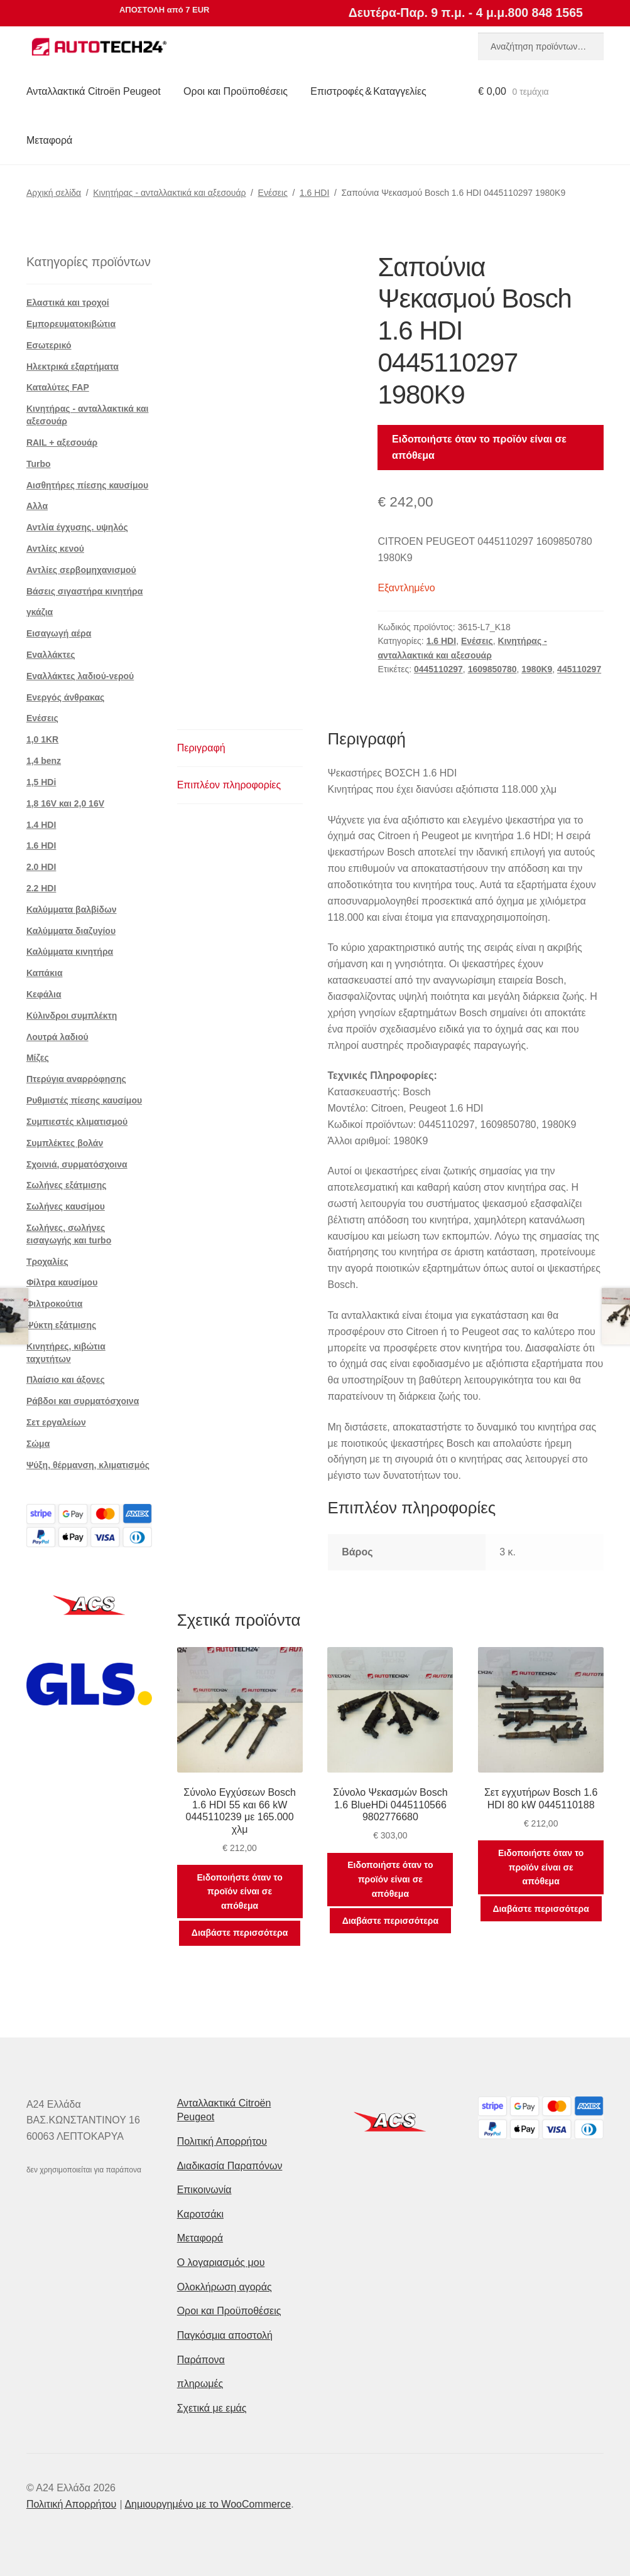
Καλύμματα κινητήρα (69, 952)
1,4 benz (43, 761)
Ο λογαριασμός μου (221, 2262)
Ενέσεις (273, 193)
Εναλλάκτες (50, 655)
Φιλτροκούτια (54, 1304)
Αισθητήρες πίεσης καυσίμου (87, 485)
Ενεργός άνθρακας (65, 697)
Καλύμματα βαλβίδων (71, 909)
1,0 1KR (42, 739)
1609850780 (492, 669)
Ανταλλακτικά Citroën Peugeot (93, 91)
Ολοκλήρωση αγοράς (224, 2287)
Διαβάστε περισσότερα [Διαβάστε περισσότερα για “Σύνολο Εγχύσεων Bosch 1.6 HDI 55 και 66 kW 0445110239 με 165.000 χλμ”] (240, 1933)
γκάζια (39, 612)
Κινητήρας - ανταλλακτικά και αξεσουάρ (169, 193)
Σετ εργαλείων (56, 1422)
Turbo (38, 464)
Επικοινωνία (204, 2189)
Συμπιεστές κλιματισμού (77, 1122)
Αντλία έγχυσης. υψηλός (77, 527)
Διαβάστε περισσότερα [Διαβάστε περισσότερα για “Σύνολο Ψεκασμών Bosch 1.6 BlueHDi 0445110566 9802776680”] (390, 1921)
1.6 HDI (314, 193)
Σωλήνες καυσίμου (65, 1206)
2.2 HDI (41, 888)
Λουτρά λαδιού (57, 1037)
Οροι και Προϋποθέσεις (235, 91)
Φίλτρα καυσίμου (61, 1282)
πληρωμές (200, 2383)
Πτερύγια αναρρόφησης (76, 1079)
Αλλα (37, 506)
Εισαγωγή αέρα (58, 633)
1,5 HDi (41, 782)
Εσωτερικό (49, 345)
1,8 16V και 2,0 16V (65, 803)
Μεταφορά (49, 140)
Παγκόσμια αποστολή (225, 2335)
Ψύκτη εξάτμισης (61, 1325)
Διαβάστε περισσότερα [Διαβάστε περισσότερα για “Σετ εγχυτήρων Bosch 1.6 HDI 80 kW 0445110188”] (540, 1909)
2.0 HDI (41, 867)
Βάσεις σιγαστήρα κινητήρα (84, 591)
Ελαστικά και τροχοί (67, 303)
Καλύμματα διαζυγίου (71, 931)
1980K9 (536, 669)
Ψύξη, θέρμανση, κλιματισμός (87, 1465)
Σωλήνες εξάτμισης (66, 1185)
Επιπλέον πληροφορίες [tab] (229, 785)
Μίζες (37, 1058)
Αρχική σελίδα (53, 193)
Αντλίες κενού (55, 549)
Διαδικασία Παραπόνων (230, 2165)
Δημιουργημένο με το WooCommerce (207, 2504)
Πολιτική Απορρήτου (222, 2141)
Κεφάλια (44, 994)
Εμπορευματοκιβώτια (71, 324)
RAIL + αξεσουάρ (61, 442)
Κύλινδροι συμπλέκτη (71, 1016)
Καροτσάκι (200, 2214)
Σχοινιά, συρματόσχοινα (77, 1164)
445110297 (579, 669)
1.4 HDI (41, 825)
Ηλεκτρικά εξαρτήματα (72, 367)
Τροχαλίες (47, 1262)
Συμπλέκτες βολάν (64, 1143)
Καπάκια (44, 973)
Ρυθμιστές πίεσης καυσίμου (84, 1100)
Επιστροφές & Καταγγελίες (368, 91)
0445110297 (438, 669)
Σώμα (38, 1444)
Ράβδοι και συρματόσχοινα (82, 1401)
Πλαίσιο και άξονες (65, 1380)
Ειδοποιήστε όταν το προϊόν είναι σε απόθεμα (479, 447)
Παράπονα (201, 2359)
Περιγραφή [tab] (201, 748)
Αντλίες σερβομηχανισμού (81, 570)
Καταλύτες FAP (57, 387)
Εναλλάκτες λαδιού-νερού (80, 676)
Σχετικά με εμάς (212, 2408)
